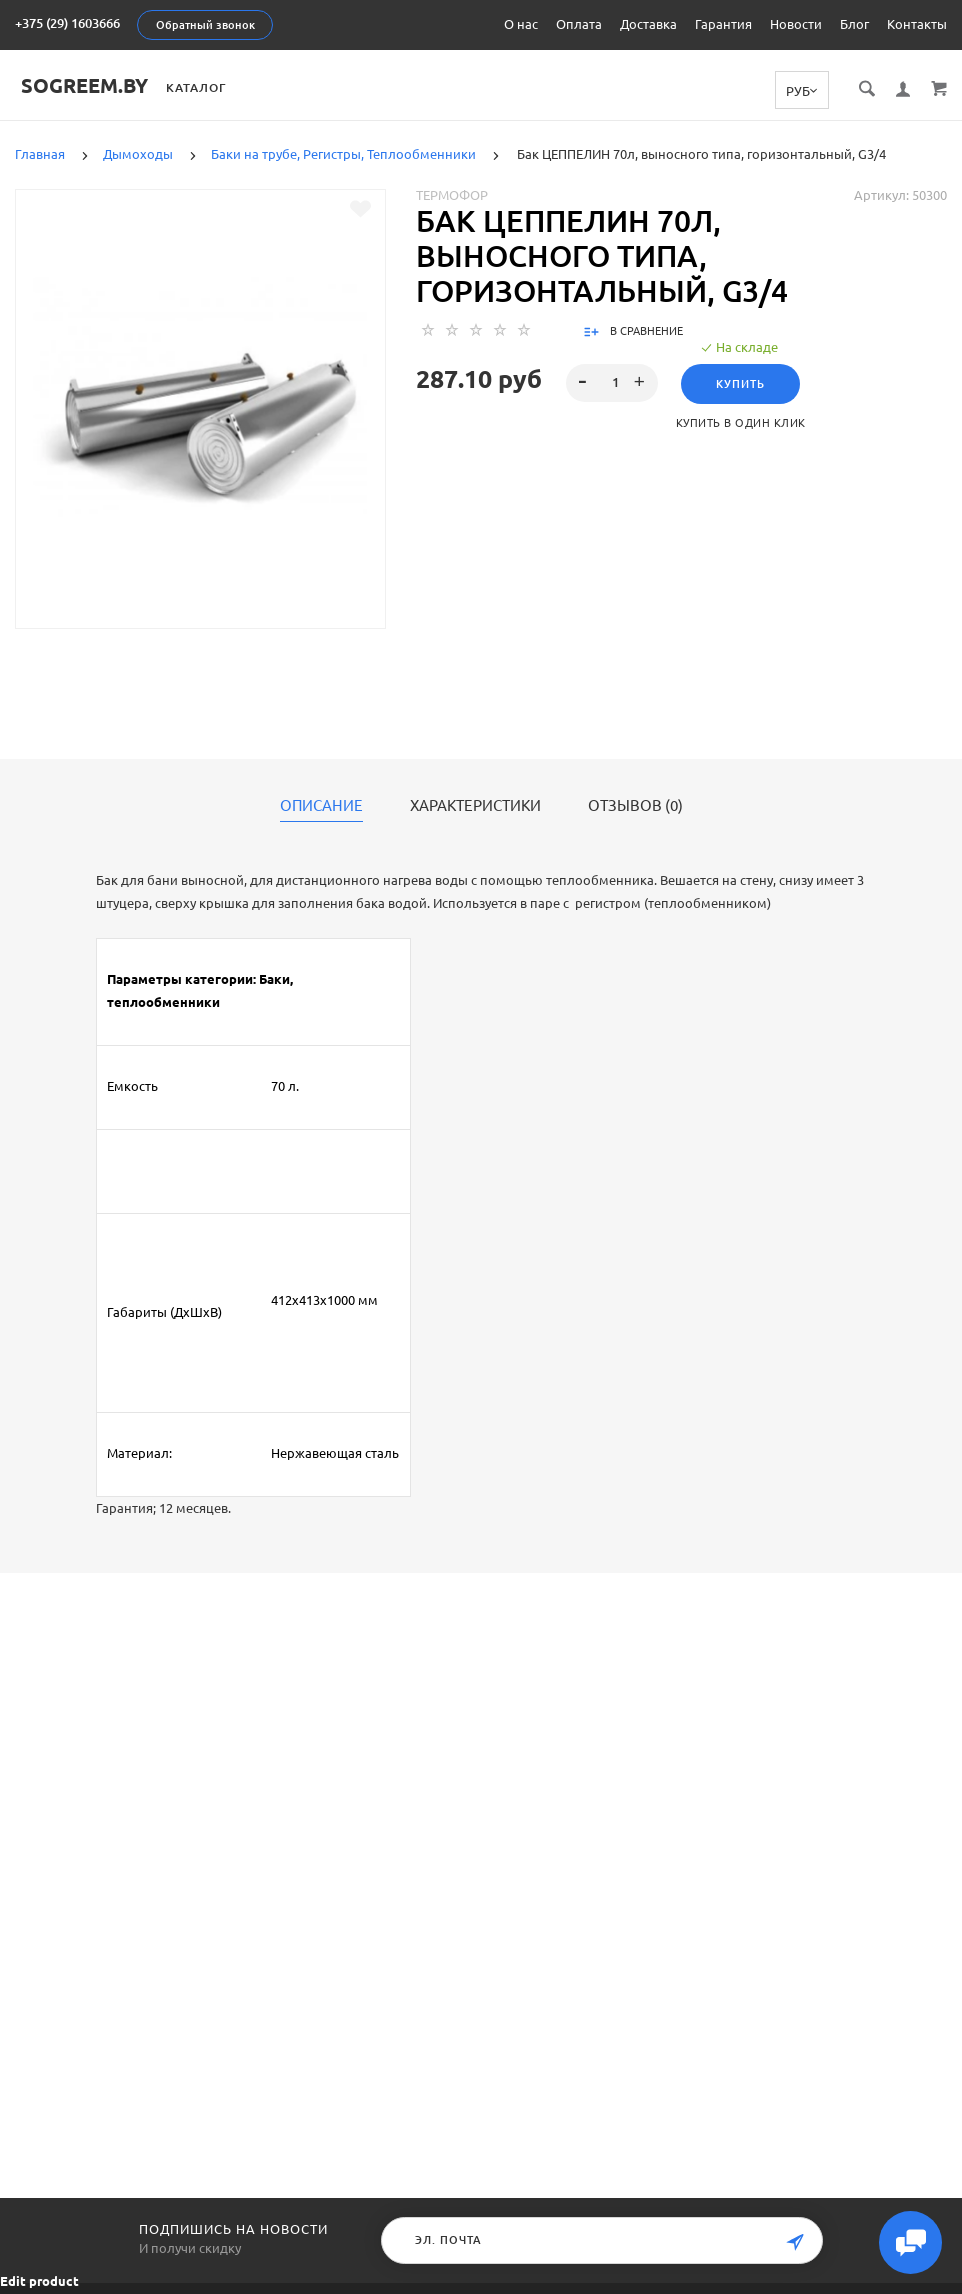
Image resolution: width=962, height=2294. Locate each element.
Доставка (648, 24)
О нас (521, 24)
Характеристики (475, 806)
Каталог (202, 87)
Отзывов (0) (635, 806)
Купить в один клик (741, 423)
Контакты (917, 24)
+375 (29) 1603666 (67, 23)
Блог (854, 24)
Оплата (579, 24)
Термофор (452, 195)
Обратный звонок (205, 25)
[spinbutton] (611, 383)
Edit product (39, 2281)
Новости (796, 24)
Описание (321, 806)
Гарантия (723, 24)
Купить (740, 384)
